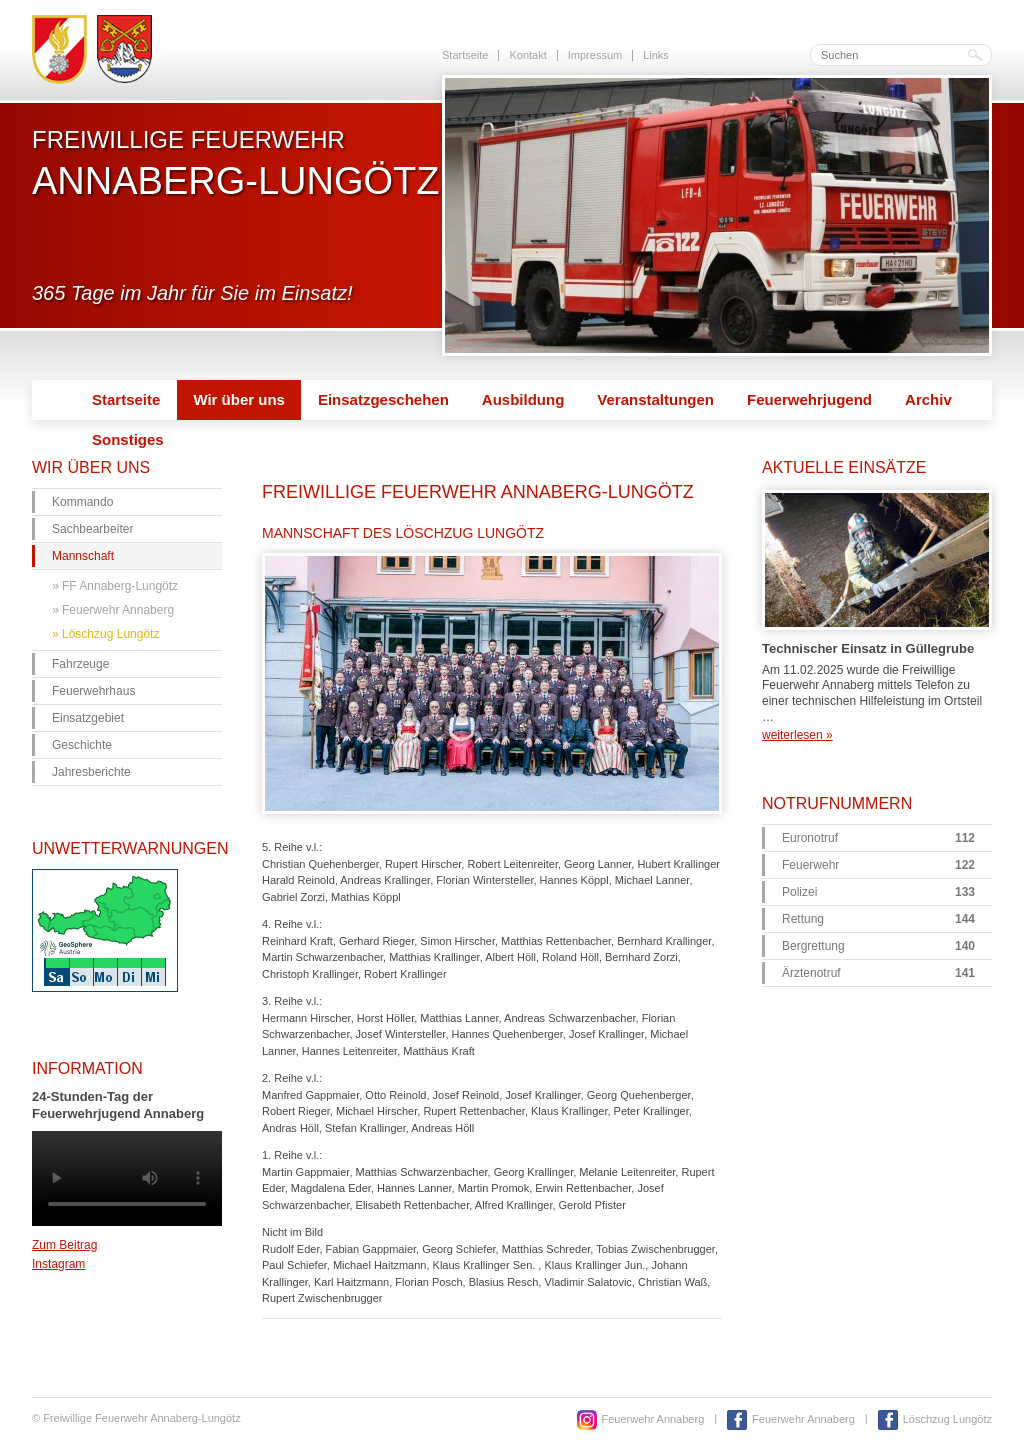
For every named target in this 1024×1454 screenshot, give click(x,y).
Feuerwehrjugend (809, 399)
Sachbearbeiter (92, 529)
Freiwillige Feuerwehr (235, 163)
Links (656, 55)
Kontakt (527, 55)
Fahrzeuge (80, 664)
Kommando (82, 502)
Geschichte (82, 745)
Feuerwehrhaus (93, 691)
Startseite (465, 55)
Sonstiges (128, 439)
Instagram (58, 1264)
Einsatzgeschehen (383, 399)
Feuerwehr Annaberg (118, 610)
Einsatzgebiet (88, 718)
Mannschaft (83, 556)
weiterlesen (797, 735)
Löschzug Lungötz (110, 634)
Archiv (928, 399)
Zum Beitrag (64, 1245)
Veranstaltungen (655, 399)
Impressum (595, 55)
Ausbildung (523, 399)
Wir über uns (239, 399)
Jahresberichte (91, 772)
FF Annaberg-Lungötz (120, 586)
